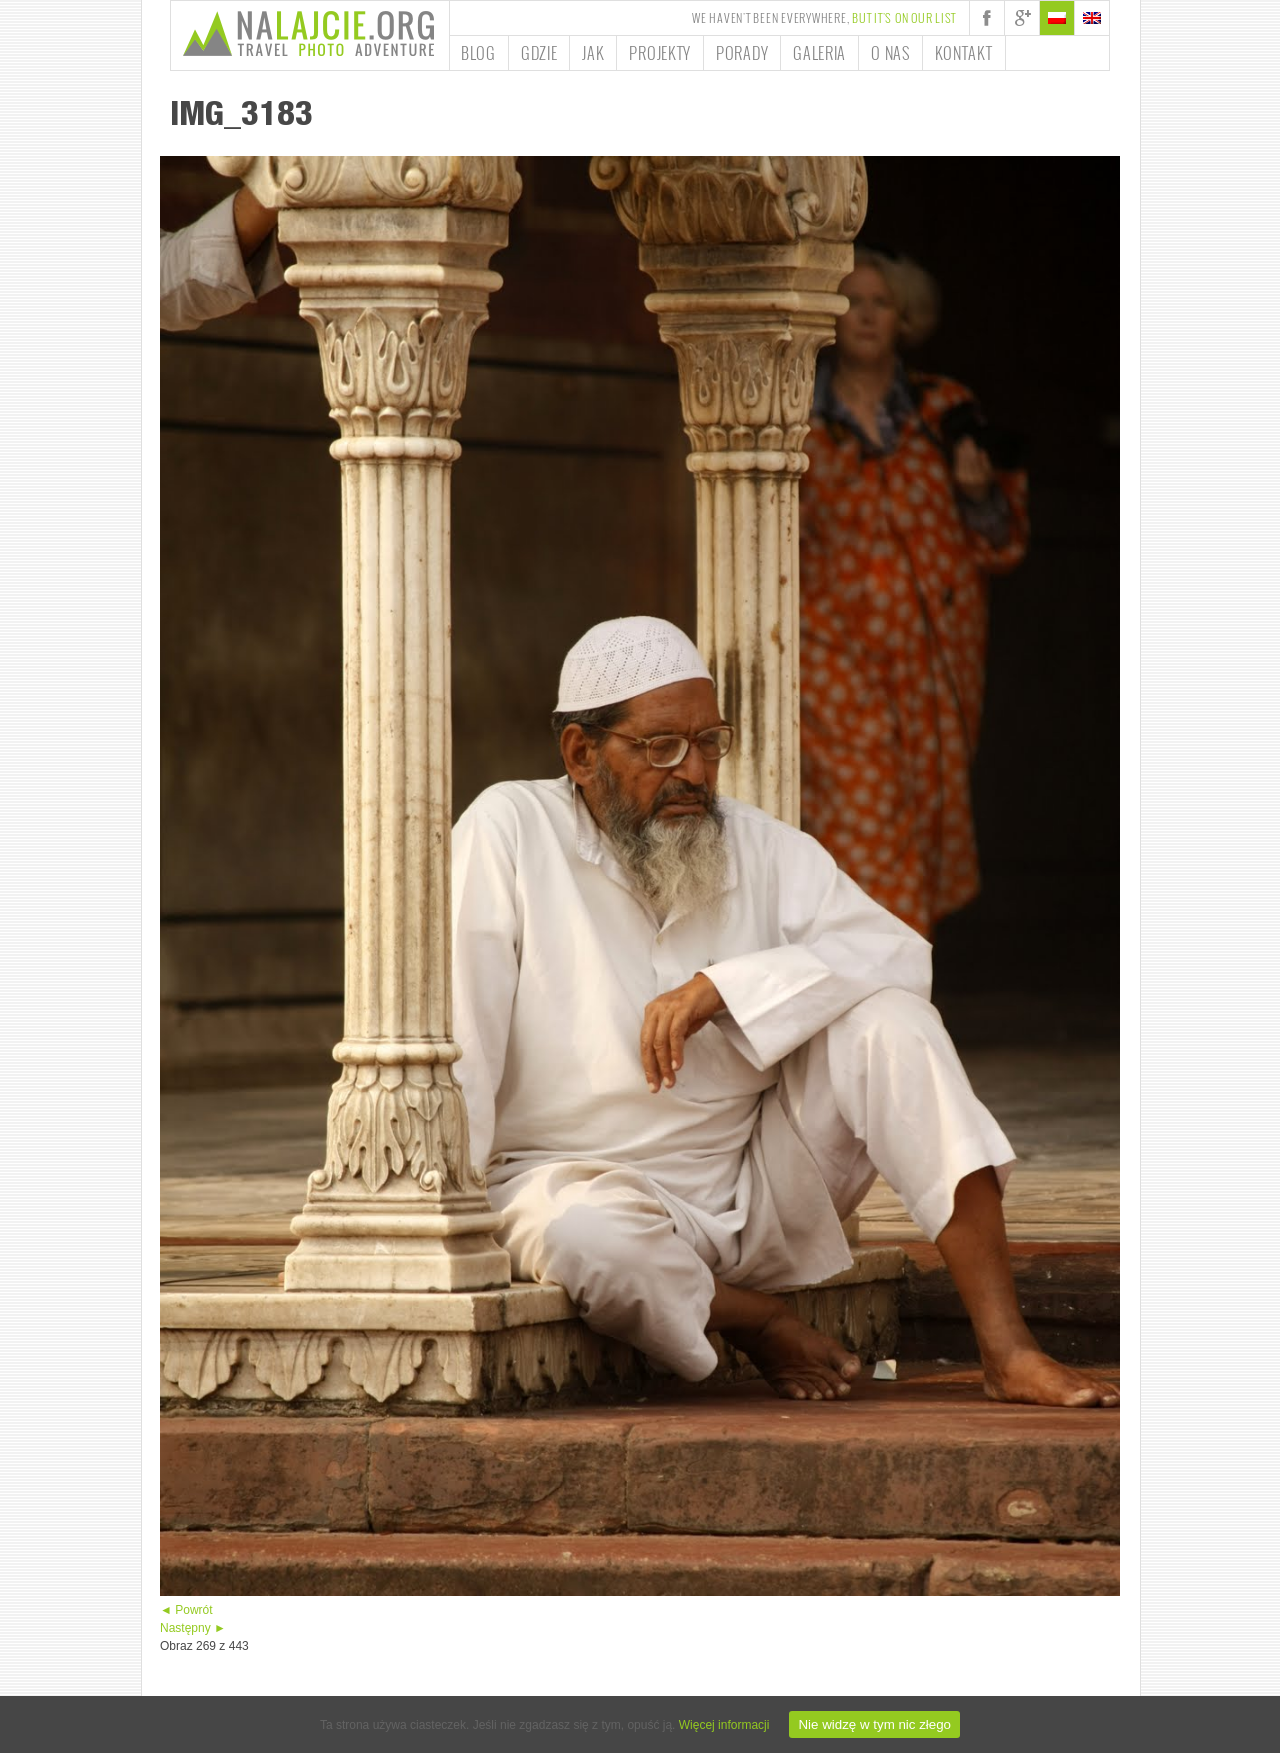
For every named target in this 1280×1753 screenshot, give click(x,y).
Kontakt (964, 53)
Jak (593, 53)
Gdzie (539, 53)
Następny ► (193, 1628)
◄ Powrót (186, 1610)
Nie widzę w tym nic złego (874, 1724)
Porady (742, 53)
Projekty (660, 53)
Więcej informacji (724, 1725)
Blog (478, 53)
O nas (890, 53)
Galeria (819, 53)
